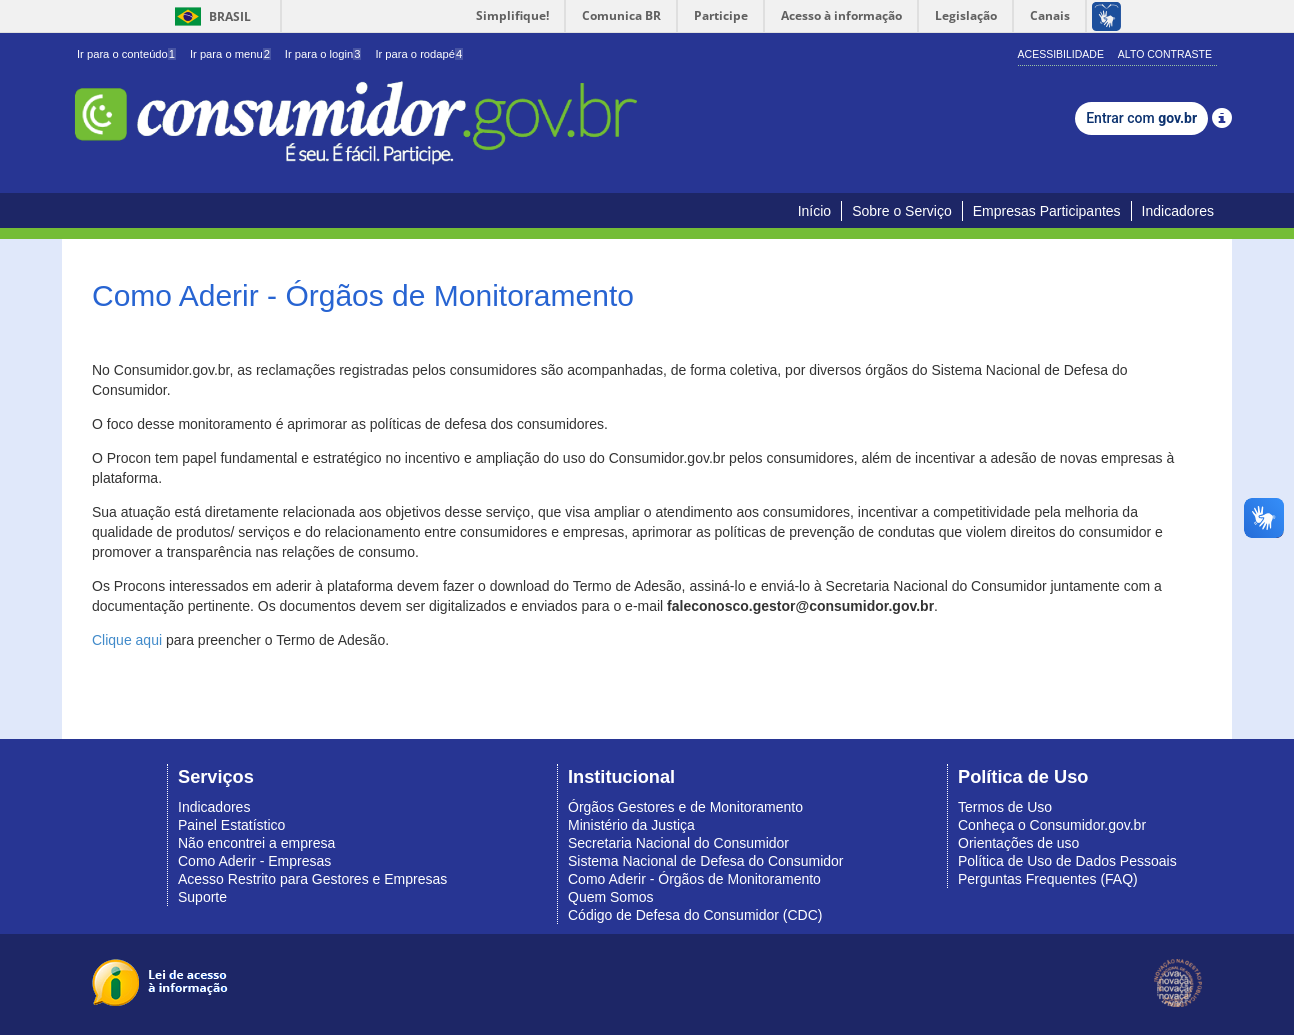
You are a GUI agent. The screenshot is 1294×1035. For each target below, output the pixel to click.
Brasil (209, 16)
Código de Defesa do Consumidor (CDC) (695, 915)
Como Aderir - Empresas (254, 861)
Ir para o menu (230, 54)
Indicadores (1178, 211)
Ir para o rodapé (419, 54)
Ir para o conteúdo (126, 54)
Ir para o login (323, 54)
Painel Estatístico (231, 825)
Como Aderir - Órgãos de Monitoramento (694, 879)
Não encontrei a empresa (256, 843)
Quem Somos (611, 897)
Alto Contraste (1165, 54)
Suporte (202, 897)
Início (814, 211)
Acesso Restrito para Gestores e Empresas (312, 879)
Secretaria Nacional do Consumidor (678, 843)
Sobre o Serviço (902, 211)
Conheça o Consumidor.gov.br (1052, 825)
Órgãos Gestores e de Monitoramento (685, 807)
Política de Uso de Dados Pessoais (1067, 861)
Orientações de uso (1018, 843)
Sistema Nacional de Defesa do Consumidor (705, 861)
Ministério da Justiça (631, 825)
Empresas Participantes (1047, 211)
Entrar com (1141, 118)
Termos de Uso (1005, 807)
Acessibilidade (1061, 54)
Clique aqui (127, 640)
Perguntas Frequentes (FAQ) (1048, 879)
